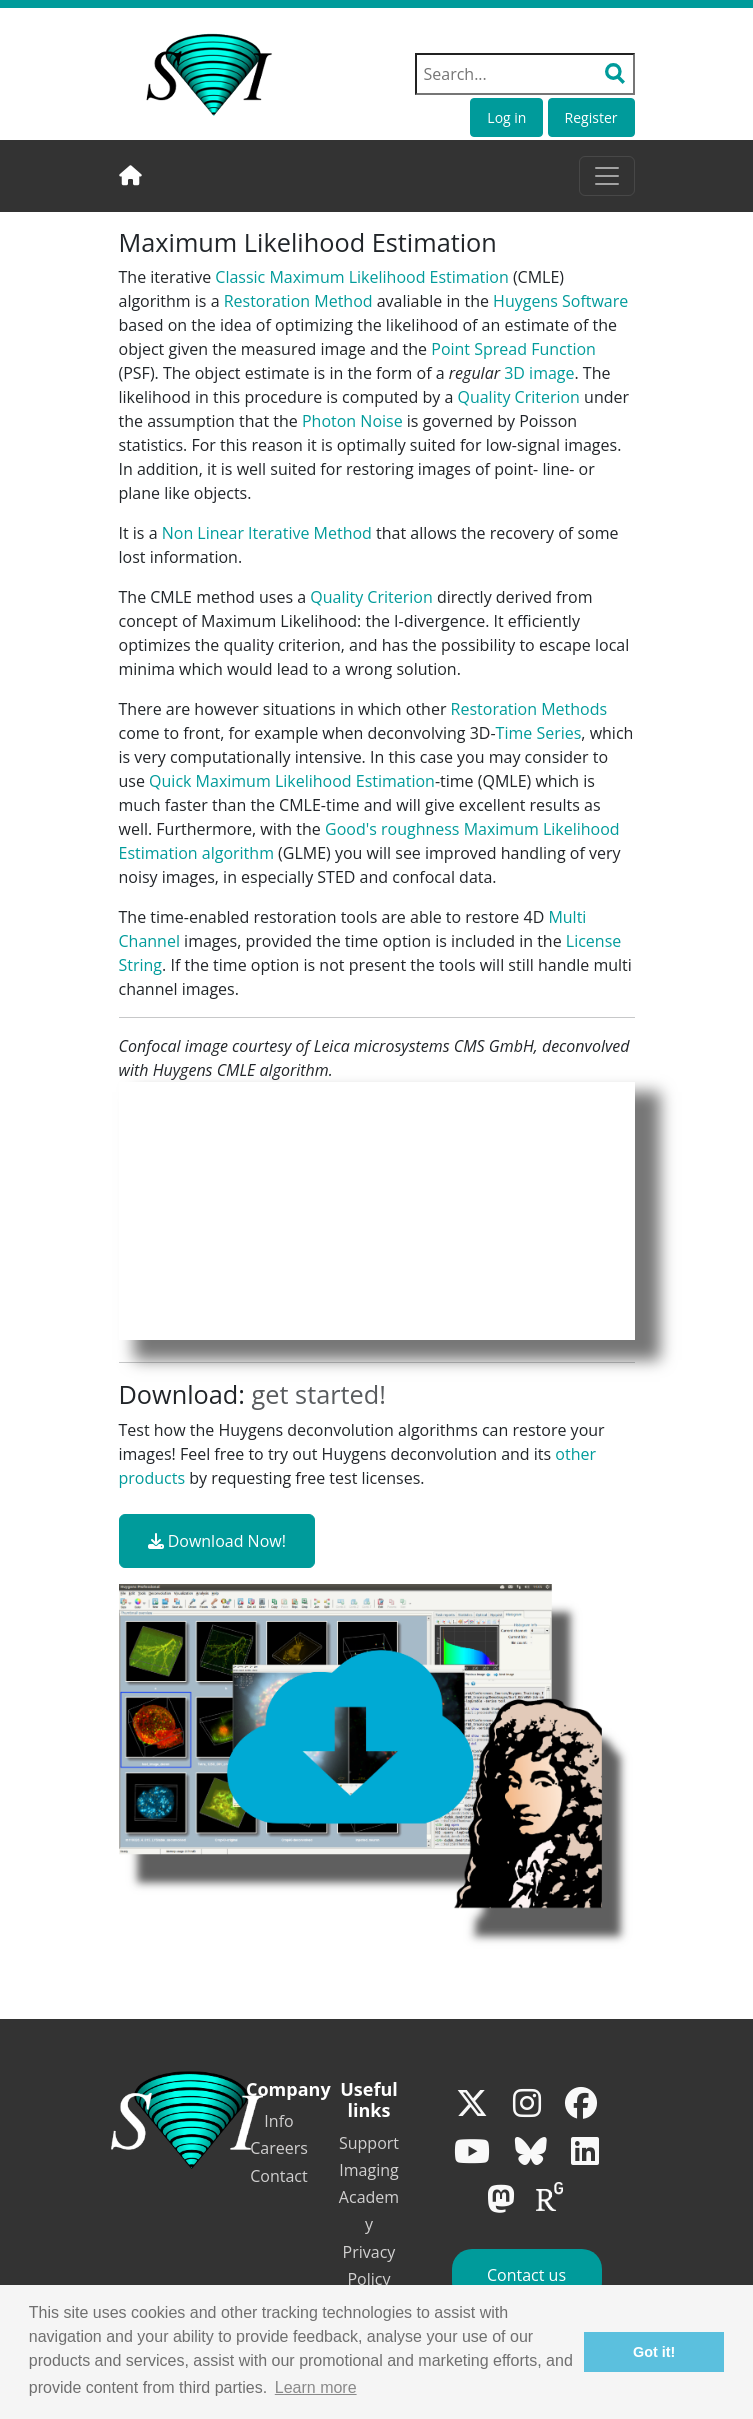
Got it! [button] (654, 2352)
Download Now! (217, 1541)
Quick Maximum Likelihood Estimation (292, 781)
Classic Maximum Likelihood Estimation (361, 277)
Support (369, 2143)
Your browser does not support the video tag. (377, 1211)
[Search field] (525, 74)
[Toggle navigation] (607, 176)
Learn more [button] (316, 2387)
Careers (279, 2148)
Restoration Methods (529, 709)
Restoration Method (298, 301)
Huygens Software (560, 301)
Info (278, 2121)
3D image (539, 373)
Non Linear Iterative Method (267, 533)
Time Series (539, 733)
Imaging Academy (369, 2197)
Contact (278, 2176)
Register (591, 117)
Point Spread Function (513, 349)
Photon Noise (352, 421)
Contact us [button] (526, 2275)
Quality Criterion (518, 397)
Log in (506, 117)
